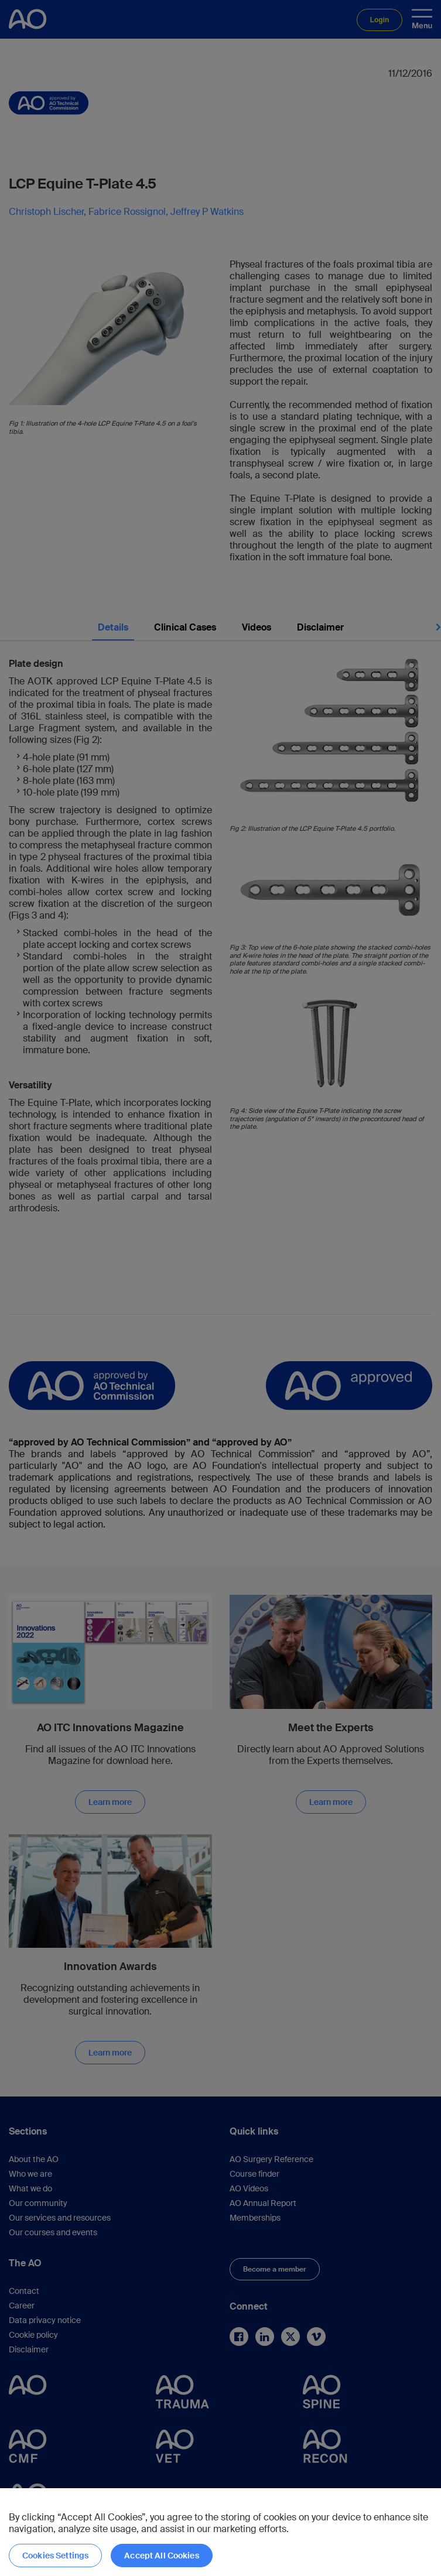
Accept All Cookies (161, 2555)
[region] (220, 2532)
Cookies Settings (55, 2555)
